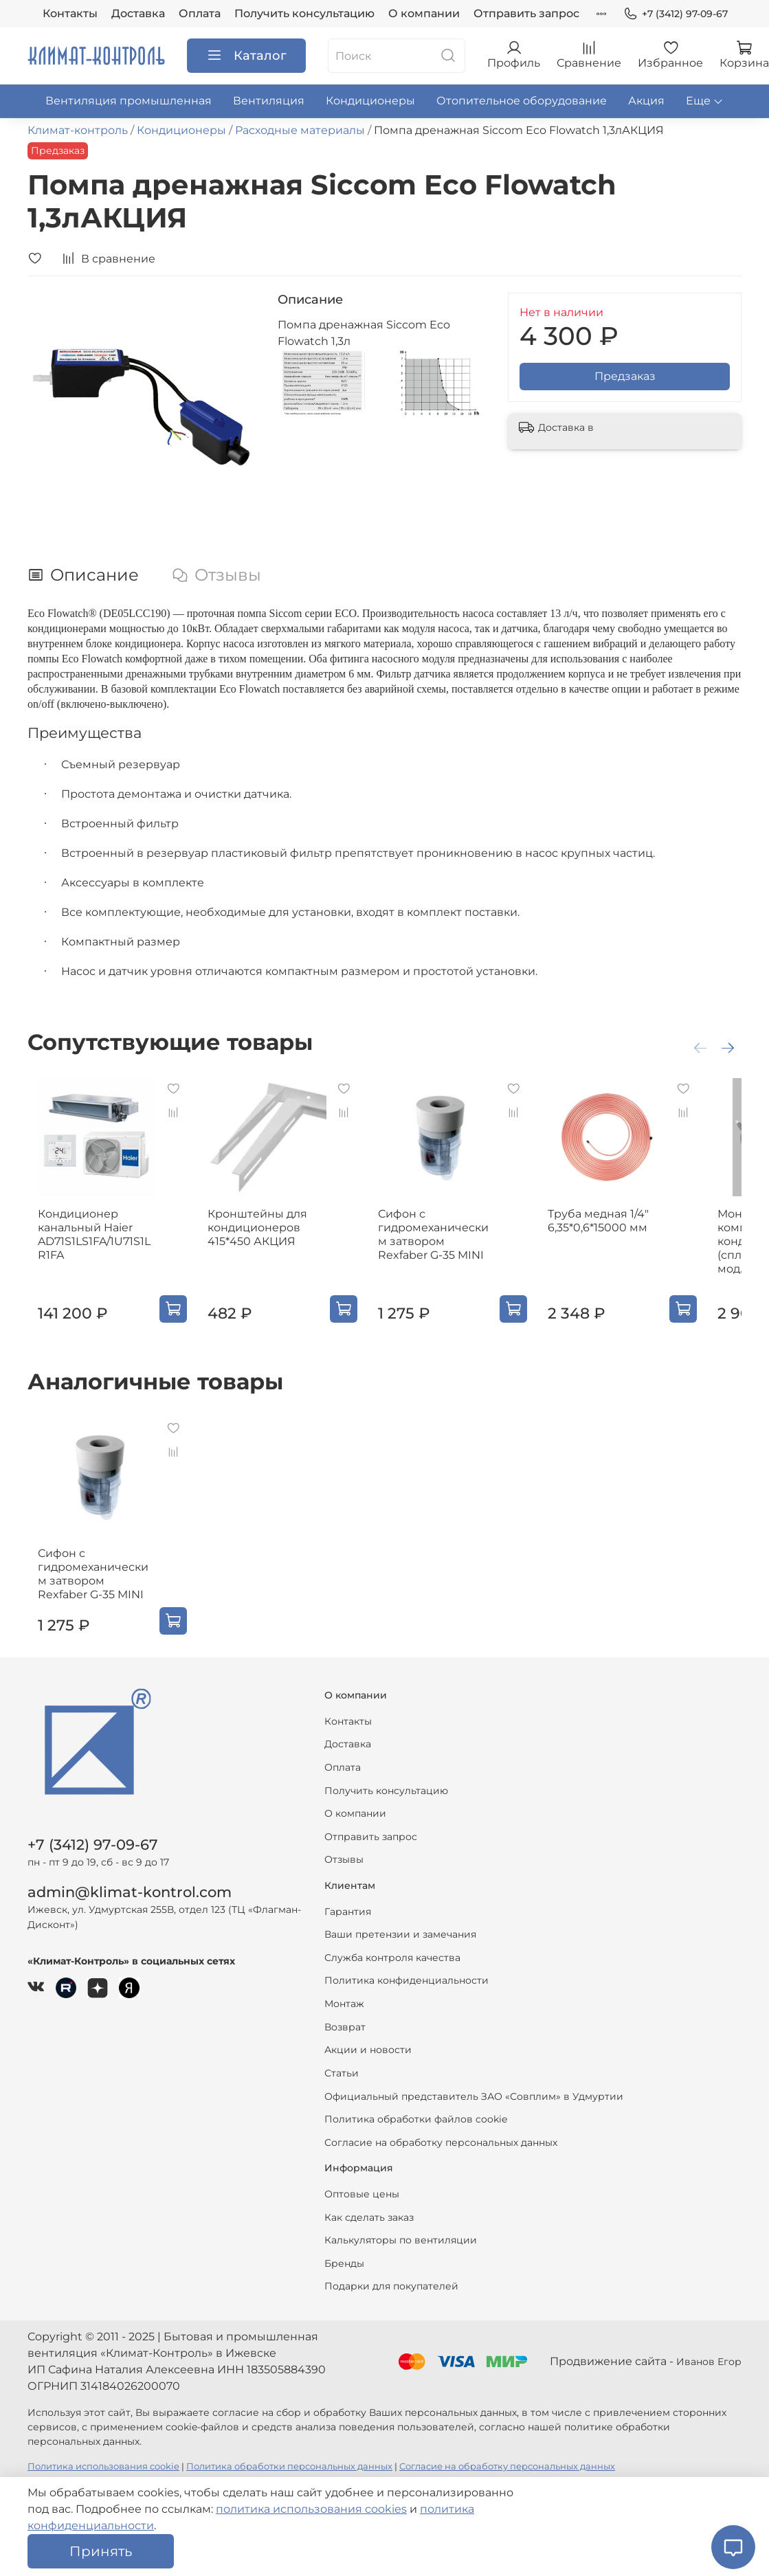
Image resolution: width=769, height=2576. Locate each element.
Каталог (246, 55)
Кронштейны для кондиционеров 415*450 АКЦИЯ (261, 1241)
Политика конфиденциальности (406, 1980)
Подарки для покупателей (391, 2286)
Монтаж (344, 2003)
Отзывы (344, 1859)
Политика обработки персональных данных (289, 2466)
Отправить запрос (526, 13)
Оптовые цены (361, 2194)
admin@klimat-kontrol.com (129, 1892)
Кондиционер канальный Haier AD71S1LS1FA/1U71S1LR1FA (93, 1248)
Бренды (344, 2263)
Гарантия (347, 1911)
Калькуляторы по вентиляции (400, 2240)
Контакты (70, 13)
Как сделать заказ (369, 2217)
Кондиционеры (370, 100)
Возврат (345, 2027)
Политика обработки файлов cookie (415, 2119)
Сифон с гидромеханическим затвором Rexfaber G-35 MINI (456, 1248)
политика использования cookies (311, 2509)
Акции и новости (368, 2049)
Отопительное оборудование (521, 100)
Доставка (138, 13)
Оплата (200, 13)
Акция (646, 100)
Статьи (341, 2073)
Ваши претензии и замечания (400, 1934)
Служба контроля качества (392, 1957)
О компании (424, 13)
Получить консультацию (304, 13)
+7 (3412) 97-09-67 (675, 14)
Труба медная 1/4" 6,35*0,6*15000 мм (629, 1234)
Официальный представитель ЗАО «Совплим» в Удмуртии (473, 2096)
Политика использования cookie (103, 2466)
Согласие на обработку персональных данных (440, 2142)
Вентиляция (268, 100)
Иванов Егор (709, 2361)
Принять (100, 2551)
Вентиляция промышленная (128, 100)
